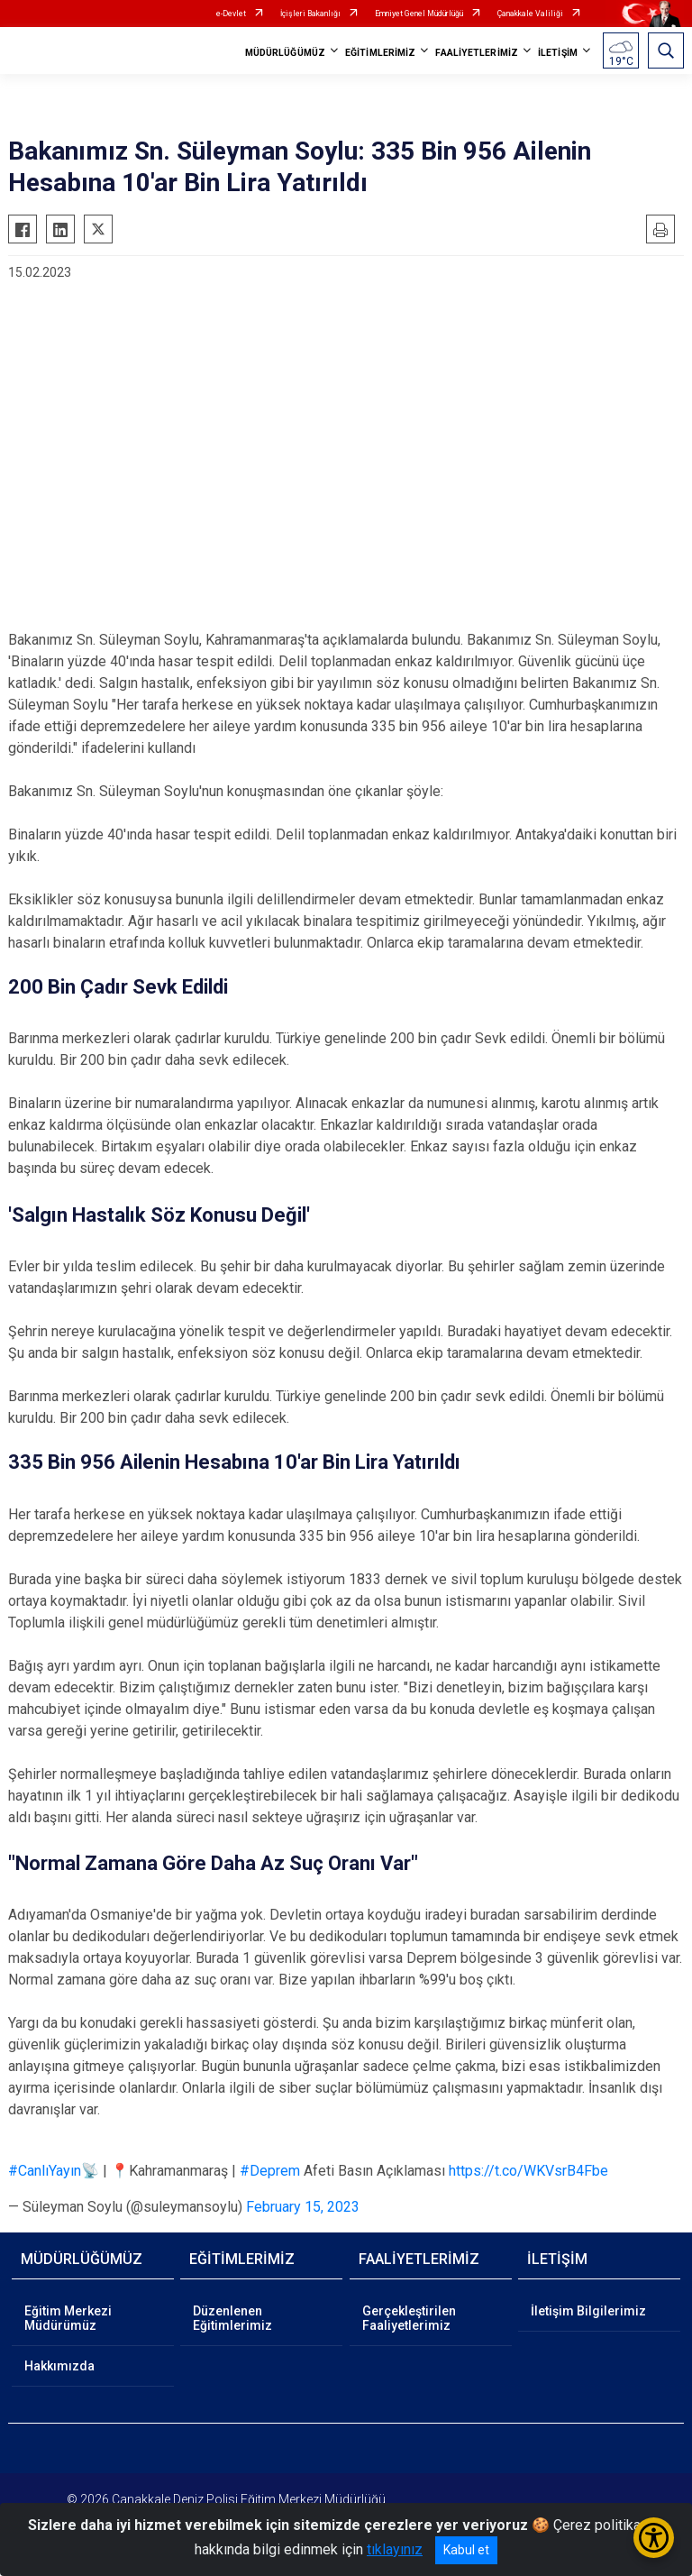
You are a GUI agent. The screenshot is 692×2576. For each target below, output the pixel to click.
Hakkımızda (59, 2366)
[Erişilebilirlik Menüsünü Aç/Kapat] (653, 2537)
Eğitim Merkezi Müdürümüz (68, 2318)
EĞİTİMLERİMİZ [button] (380, 53)
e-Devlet (231, 13)
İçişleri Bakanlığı (310, 13)
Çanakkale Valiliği (530, 13)
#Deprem (270, 2170)
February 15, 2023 (303, 2206)
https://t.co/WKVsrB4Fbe (528, 2170)
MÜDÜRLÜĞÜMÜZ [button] (285, 53)
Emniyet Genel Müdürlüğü (419, 13)
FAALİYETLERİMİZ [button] (476, 53)
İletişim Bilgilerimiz (588, 2311)
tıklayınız (395, 2549)
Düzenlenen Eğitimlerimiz (232, 2318)
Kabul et (466, 2550)
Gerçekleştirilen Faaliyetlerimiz (409, 2318)
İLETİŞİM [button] (558, 53)
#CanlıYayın (44, 2170)
